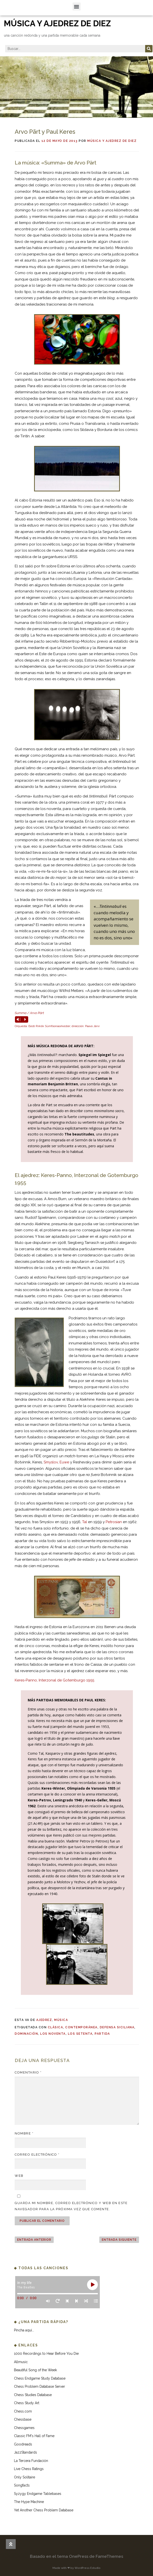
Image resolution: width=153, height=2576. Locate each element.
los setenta (80, 2033)
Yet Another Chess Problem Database (43, 2510)
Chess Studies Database (33, 2395)
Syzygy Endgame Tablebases (37, 2494)
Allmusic (21, 2362)
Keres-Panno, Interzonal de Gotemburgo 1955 (54, 1680)
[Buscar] (149, 48)
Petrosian (114, 1522)
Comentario (28, 2072)
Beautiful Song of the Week (35, 2370)
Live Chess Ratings (29, 2469)
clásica (55, 2027)
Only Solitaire (24, 2477)
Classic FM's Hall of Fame (34, 2436)
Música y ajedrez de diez (112, 141)
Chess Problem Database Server (39, 2386)
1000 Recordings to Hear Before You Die (46, 2353)
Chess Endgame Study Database (39, 2378)
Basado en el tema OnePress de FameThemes (76, 2556)
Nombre (24, 2133)
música (61, 2020)
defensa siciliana (117, 2027)
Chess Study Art (26, 2403)
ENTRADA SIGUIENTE (119, 2239)
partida (102, 2033)
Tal (84, 1522)
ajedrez (44, 2020)
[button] (77, 6)
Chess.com (23, 2411)
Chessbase (22, 2419)
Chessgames (24, 2428)
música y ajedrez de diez (57, 23)
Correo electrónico (37, 2154)
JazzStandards (25, 2452)
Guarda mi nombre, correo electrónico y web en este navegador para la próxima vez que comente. (71, 2206)
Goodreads (23, 2444)
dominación (26, 2033)
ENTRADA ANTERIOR (34, 2239)
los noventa (53, 2033)
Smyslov (51, 1462)
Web (19, 2176)
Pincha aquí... (24, 2330)
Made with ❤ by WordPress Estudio (76, 2568)
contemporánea (81, 2027)
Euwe (64, 1462)
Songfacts (22, 2485)
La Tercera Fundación (31, 2461)
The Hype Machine (29, 2502)
